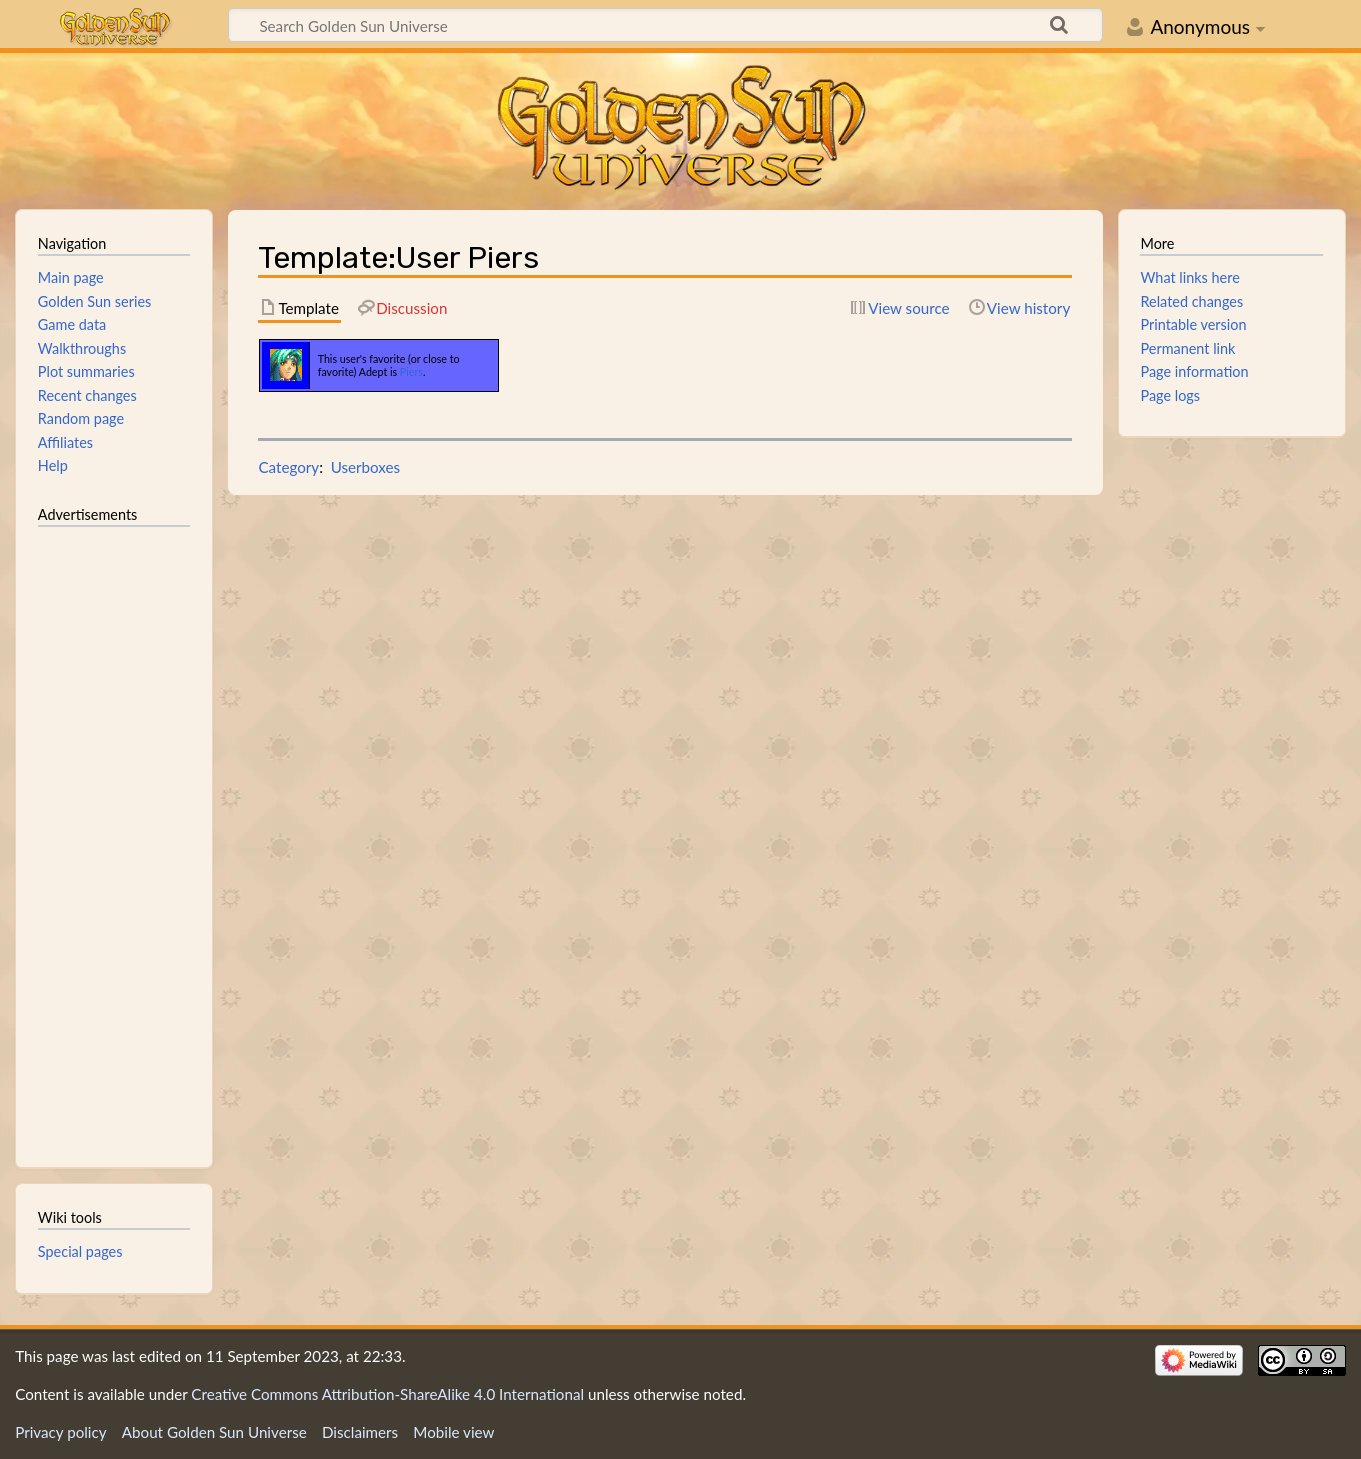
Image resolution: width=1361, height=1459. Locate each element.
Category (288, 467)
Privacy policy (60, 1432)
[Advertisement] (114, 838)
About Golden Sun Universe (214, 1432)
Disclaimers (360, 1432)
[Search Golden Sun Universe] (665, 25)
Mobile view (453, 1432)
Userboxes (366, 467)
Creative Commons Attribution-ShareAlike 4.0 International (387, 1394)
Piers (411, 371)
